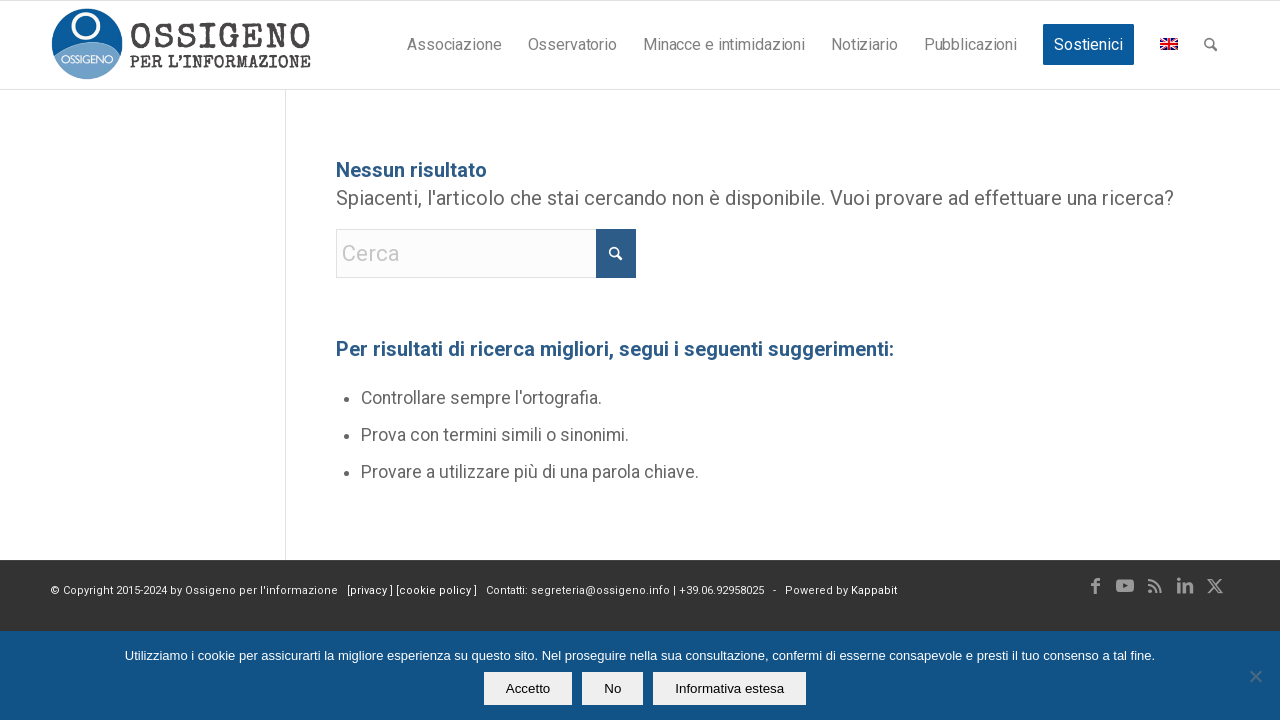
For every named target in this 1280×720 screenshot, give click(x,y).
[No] (1255, 676)
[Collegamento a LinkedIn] (1185, 586)
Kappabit (874, 590)
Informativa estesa (729, 688)
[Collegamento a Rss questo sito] (1155, 586)
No (612, 688)
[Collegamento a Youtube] (1125, 586)
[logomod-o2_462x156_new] (180, 45)
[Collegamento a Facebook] (1095, 586)
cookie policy (436, 590)
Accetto (528, 688)
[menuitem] (454, 45)
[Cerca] (1210, 45)
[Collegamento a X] (1215, 586)
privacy (370, 590)
